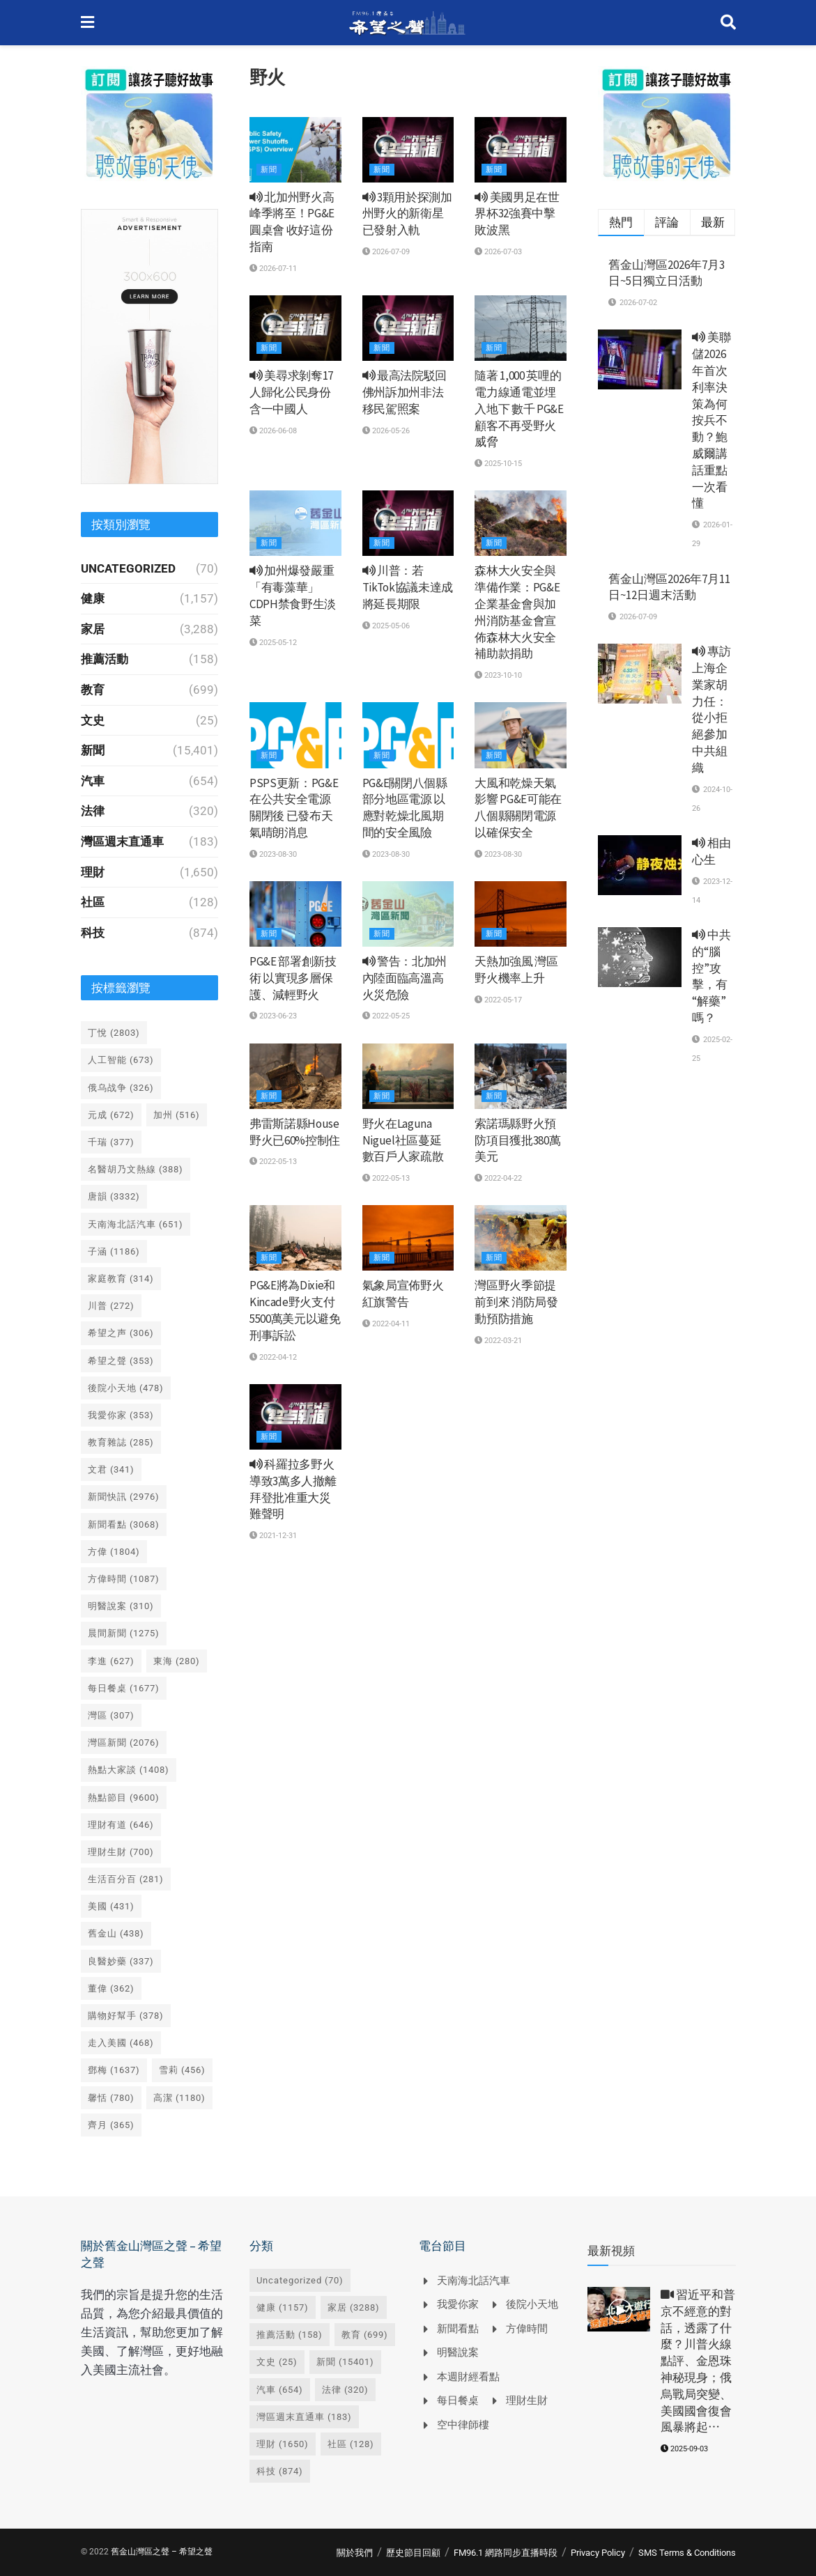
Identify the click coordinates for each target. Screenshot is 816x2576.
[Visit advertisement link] (150, 123)
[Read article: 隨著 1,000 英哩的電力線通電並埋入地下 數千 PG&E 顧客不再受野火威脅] (521, 328)
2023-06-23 (273, 1016)
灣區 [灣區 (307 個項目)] (111, 1715)
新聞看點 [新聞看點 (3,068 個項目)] (124, 1524)
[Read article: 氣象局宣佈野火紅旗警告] (408, 1238)
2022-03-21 (498, 1340)
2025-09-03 (684, 2448)
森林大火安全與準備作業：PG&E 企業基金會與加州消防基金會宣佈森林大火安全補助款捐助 (517, 612)
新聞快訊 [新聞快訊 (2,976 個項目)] (124, 1496)
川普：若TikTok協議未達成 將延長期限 (407, 587)
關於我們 (355, 2552)
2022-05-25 (386, 1016)
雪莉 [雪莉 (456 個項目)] (182, 2070)
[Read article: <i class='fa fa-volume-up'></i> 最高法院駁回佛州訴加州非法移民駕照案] (408, 328)
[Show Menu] (87, 22)
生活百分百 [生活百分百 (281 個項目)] (126, 1879)
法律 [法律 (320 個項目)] (345, 2389)
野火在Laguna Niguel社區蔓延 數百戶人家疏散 (403, 1140)
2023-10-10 (498, 675)
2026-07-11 (273, 268)
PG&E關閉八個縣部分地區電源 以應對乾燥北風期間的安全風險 (404, 807)
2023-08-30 (273, 854)
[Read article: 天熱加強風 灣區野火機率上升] (521, 914)
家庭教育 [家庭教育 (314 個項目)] (121, 1278)
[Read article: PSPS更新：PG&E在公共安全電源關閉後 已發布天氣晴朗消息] (295, 735)
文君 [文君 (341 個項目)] (111, 1469)
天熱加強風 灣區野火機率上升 (516, 970)
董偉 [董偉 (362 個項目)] (111, 1988)
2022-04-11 (386, 1323)
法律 (93, 811)
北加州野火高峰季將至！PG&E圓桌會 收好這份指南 (291, 221)
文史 (93, 720)
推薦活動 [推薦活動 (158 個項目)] (289, 2334)
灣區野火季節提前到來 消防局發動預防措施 (516, 1302)
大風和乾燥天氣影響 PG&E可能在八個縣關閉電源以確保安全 (518, 807)
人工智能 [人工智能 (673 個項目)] (121, 1060)
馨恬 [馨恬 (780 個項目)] (111, 2098)
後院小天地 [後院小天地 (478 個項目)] (126, 1388)
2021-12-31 (273, 1535)
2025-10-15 (498, 463)
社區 (93, 902)
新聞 (269, 169)
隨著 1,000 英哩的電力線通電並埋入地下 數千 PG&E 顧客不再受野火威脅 (519, 408)
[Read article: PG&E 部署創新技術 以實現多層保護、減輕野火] (295, 914)
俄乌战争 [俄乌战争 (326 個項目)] (121, 1088)
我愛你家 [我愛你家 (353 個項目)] (121, 1415)
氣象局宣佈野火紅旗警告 (403, 1294)
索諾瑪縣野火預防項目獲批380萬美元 (517, 1140)
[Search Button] (728, 22)
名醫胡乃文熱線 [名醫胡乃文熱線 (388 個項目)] (135, 1169)
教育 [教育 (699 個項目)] (364, 2334)
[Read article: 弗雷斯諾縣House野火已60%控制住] (295, 1076)
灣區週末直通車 (122, 841)
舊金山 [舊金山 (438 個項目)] (116, 1933)
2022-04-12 (273, 1357)
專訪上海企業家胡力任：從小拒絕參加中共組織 (711, 709)
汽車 (93, 781)
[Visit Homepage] (407, 23)
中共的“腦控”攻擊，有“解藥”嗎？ (711, 976)
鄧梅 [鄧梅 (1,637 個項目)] (114, 2070)
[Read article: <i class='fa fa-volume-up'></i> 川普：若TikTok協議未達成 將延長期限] (408, 523)
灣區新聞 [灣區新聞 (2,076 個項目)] (124, 1742)
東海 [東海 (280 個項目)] (176, 1661)
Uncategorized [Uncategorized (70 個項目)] (300, 2280)
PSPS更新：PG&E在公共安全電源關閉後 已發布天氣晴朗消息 (293, 807)
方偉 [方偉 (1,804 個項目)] (114, 1551)
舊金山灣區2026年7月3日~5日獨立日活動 (666, 273)
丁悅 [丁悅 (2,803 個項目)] (114, 1032)
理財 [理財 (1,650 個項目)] (282, 2444)
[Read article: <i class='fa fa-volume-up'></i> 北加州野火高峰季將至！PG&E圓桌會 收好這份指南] (295, 150)
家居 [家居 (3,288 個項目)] (354, 2307)
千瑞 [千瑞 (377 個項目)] (111, 1142)
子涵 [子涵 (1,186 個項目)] (114, 1251)
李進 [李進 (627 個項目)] (111, 1661)
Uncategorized (128, 568)
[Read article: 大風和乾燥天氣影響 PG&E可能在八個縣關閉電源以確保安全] (521, 735)
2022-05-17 (498, 999)
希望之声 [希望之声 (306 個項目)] (121, 1333)
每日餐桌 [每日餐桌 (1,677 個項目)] (124, 1688)
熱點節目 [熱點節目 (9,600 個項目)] (124, 1797)
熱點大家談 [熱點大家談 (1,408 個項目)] (128, 1769)
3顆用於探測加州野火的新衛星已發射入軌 (407, 213)
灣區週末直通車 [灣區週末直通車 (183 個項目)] (304, 2417)
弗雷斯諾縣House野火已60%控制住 (294, 1132)
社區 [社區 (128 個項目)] (351, 2444)
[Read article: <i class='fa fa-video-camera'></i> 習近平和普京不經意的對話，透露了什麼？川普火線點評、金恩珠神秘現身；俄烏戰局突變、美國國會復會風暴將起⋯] (618, 2309)
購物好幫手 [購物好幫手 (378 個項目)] (126, 2015)
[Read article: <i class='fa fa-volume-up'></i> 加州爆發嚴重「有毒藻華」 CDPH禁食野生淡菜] (295, 523)
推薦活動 (104, 659)
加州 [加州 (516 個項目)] (176, 1115)
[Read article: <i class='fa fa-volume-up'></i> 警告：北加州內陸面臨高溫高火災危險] (408, 914)
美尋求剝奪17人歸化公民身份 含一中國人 (291, 392)
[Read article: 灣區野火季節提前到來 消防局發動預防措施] (521, 1238)
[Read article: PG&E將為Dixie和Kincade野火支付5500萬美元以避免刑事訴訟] (295, 1238)
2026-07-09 (386, 251)
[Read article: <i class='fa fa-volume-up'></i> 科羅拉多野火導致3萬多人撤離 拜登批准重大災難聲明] (295, 1417)
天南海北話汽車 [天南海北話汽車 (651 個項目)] (135, 1224)
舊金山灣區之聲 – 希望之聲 (162, 2551)
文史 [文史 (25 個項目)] (277, 2362)
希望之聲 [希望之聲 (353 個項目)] (121, 1361)
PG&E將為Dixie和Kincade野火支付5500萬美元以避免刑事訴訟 (295, 1310)
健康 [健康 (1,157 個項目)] (282, 2307)
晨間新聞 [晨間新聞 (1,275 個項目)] (124, 1633)
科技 (93, 933)
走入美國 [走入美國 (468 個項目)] (121, 2043)
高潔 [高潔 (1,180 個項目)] (179, 2098)
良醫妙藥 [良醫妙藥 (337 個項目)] (121, 1961)
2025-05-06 (386, 625)
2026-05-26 (386, 430)
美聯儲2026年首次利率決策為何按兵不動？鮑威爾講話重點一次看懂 (711, 420)
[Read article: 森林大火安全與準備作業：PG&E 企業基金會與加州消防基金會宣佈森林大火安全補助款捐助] (521, 523)
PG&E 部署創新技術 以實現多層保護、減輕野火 (293, 978)
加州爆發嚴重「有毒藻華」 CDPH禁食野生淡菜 (292, 595)
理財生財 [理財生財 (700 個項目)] (121, 1852)
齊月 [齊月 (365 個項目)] (111, 2125)
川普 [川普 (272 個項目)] (111, 1306)
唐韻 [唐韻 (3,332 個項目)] (114, 1196)
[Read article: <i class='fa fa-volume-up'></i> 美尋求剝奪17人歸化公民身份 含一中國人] (295, 328)
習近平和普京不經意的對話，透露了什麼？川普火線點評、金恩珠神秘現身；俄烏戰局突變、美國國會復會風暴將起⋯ (698, 2361)
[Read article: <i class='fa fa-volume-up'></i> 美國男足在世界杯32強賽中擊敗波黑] (521, 150)
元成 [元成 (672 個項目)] (111, 1115)
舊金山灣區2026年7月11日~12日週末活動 (669, 587)
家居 (93, 629)
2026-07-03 (498, 251)
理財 (93, 872)
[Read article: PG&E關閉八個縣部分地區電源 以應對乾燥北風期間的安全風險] (408, 735)
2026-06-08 (273, 430)
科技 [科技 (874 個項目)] (279, 2471)
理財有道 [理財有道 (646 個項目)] (121, 1825)
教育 (93, 690)
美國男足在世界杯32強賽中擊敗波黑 (517, 213)
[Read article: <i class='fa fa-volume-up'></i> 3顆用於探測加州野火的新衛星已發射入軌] (408, 150)
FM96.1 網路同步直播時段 (505, 2552)
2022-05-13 (273, 1161)
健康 (93, 598)
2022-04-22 (498, 1178)
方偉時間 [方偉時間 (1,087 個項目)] (124, 1579)
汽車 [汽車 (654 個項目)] (279, 2389)
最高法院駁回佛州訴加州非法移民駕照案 (404, 392)
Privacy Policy (598, 2552)
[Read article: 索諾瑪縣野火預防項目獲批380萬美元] (521, 1076)
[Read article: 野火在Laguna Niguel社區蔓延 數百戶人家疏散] (408, 1076)
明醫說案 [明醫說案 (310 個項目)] (121, 1606)
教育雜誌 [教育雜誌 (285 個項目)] (121, 1442)
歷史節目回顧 (413, 2552)
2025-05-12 (273, 642)
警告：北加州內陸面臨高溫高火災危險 (404, 978)
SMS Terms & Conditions (687, 2552)
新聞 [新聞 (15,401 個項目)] (345, 2362)
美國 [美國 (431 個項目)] (111, 1906)
